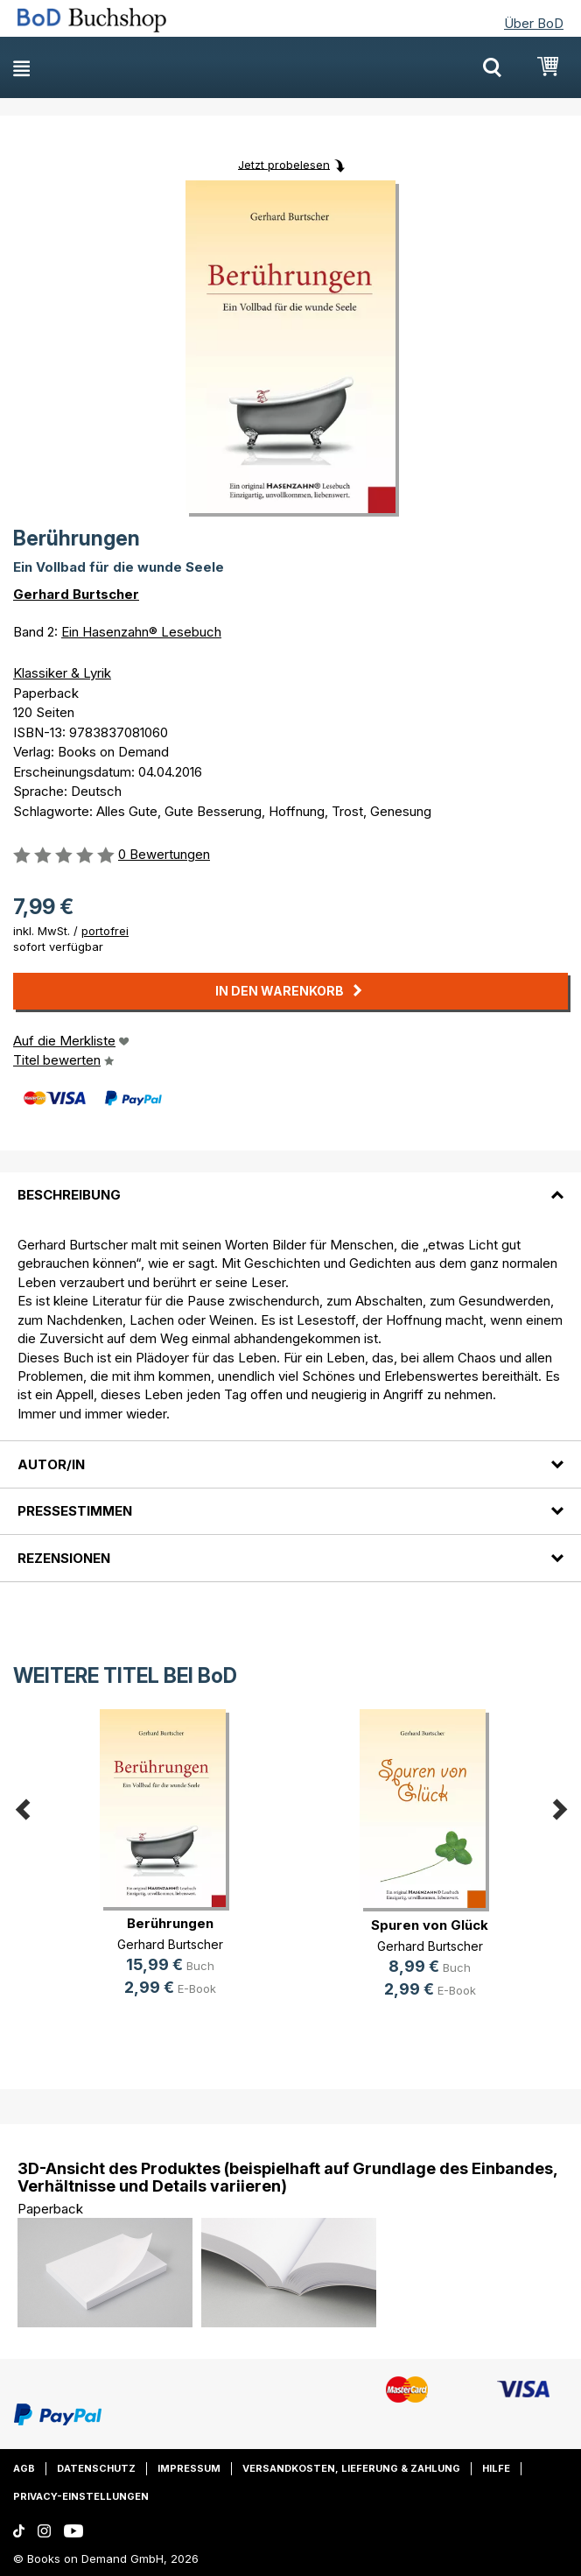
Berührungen (170, 1923)
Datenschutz (96, 2468)
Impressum (189, 2468)
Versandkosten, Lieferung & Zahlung (351, 2468)
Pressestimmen (75, 1511)
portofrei (105, 931)
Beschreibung (69, 1194)
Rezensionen (64, 1558)
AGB (24, 2468)
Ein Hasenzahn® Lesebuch (141, 631)
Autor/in (51, 1464)
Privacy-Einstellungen (81, 2496)
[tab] (290, 1185)
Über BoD (534, 23)
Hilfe (496, 2468)
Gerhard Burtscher (76, 594)
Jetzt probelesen (284, 164)
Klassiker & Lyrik (62, 673)
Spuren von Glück (429, 1925)
